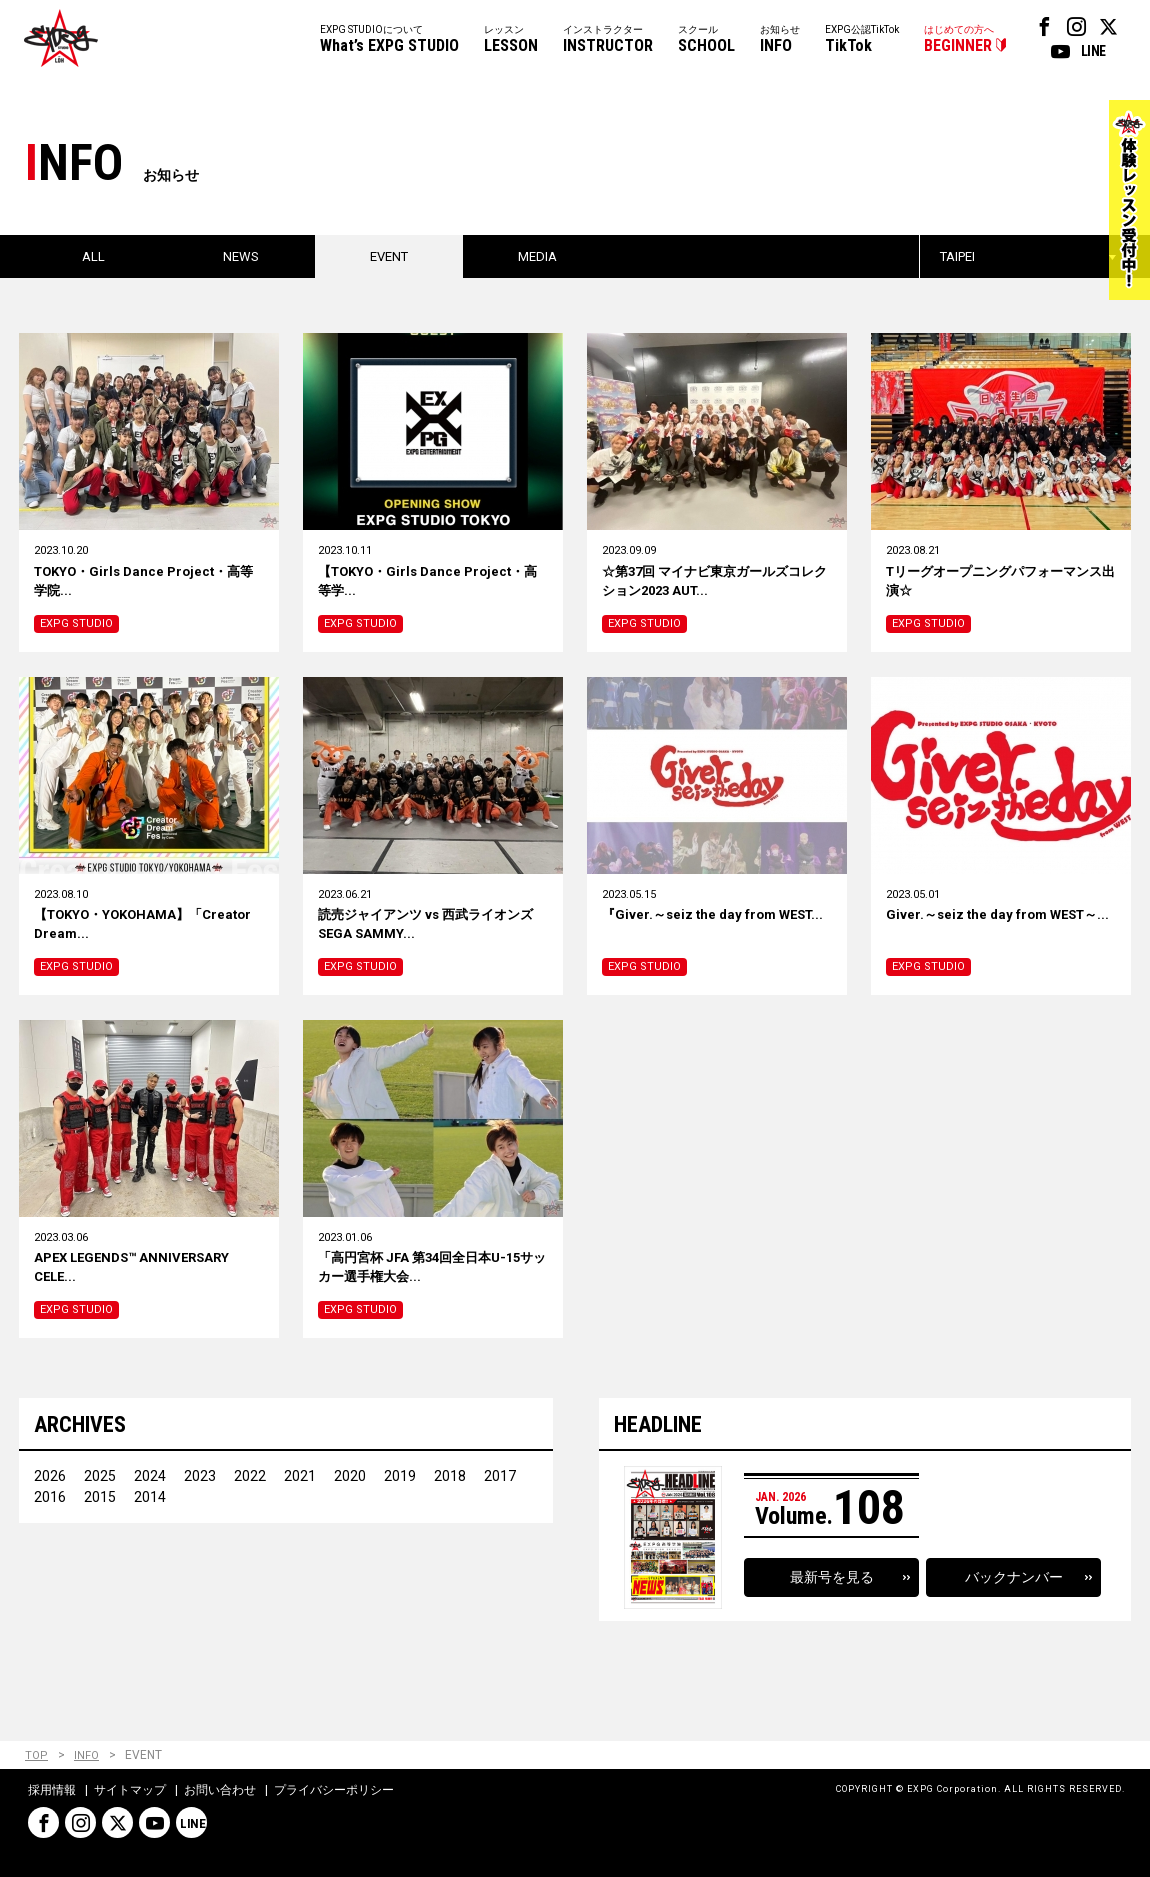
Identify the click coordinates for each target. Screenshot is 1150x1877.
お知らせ (780, 40)
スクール (706, 40)
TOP (36, 1755)
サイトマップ (130, 1791)
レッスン (511, 40)
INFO (86, 1755)
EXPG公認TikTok (862, 40)
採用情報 (52, 1791)
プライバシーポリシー (334, 1791)
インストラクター (608, 40)
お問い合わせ (220, 1791)
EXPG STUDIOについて (389, 40)
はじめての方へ (959, 40)
